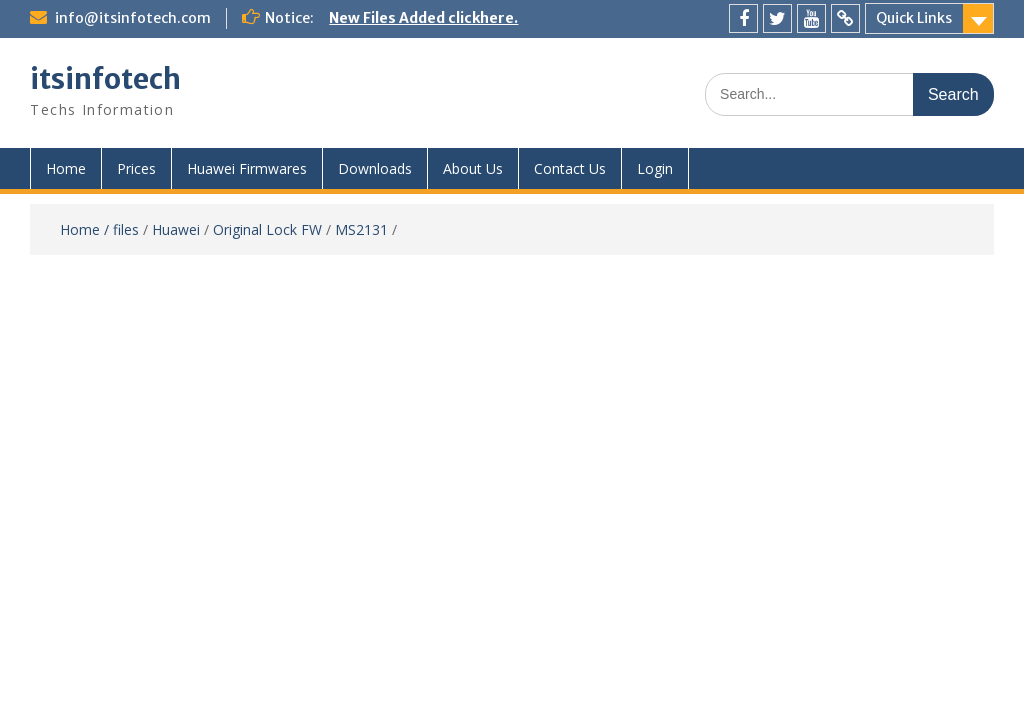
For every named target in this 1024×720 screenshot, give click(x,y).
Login (655, 168)
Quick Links (914, 18)
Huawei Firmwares (247, 168)
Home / (86, 229)
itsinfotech (105, 79)
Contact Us (570, 168)
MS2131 (361, 229)
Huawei (176, 229)
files (126, 229)
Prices (136, 168)
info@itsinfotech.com (133, 18)
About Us (473, 168)
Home (66, 168)
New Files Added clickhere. (423, 18)
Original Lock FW (267, 229)
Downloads (375, 168)
